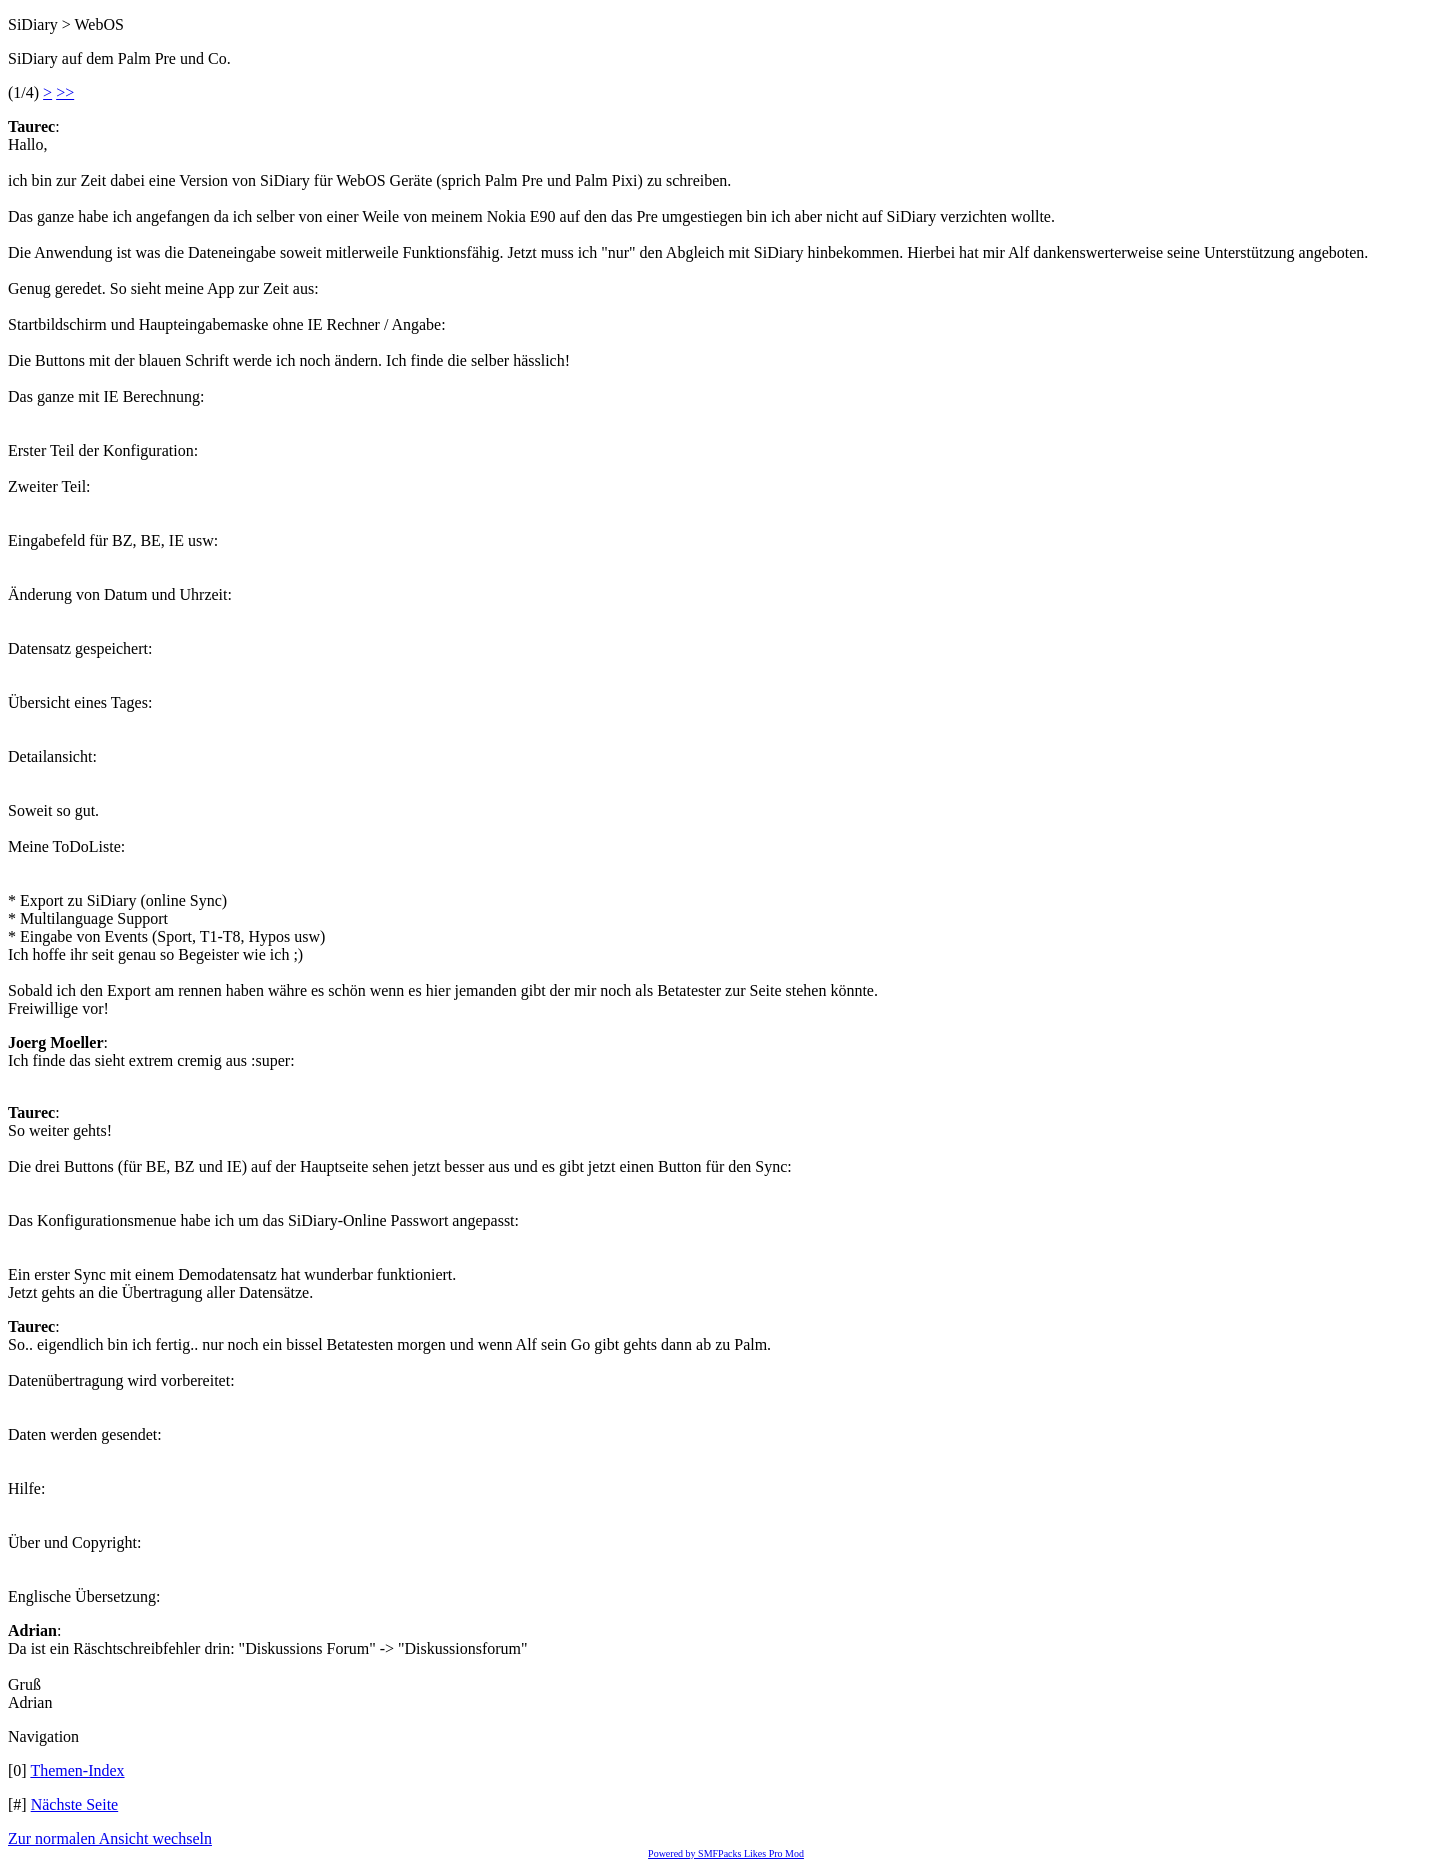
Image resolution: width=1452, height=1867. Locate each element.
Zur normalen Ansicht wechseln (110, 1838)
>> (65, 92)
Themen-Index (77, 1770)
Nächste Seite (75, 1804)
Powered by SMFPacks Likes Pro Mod (726, 1853)
